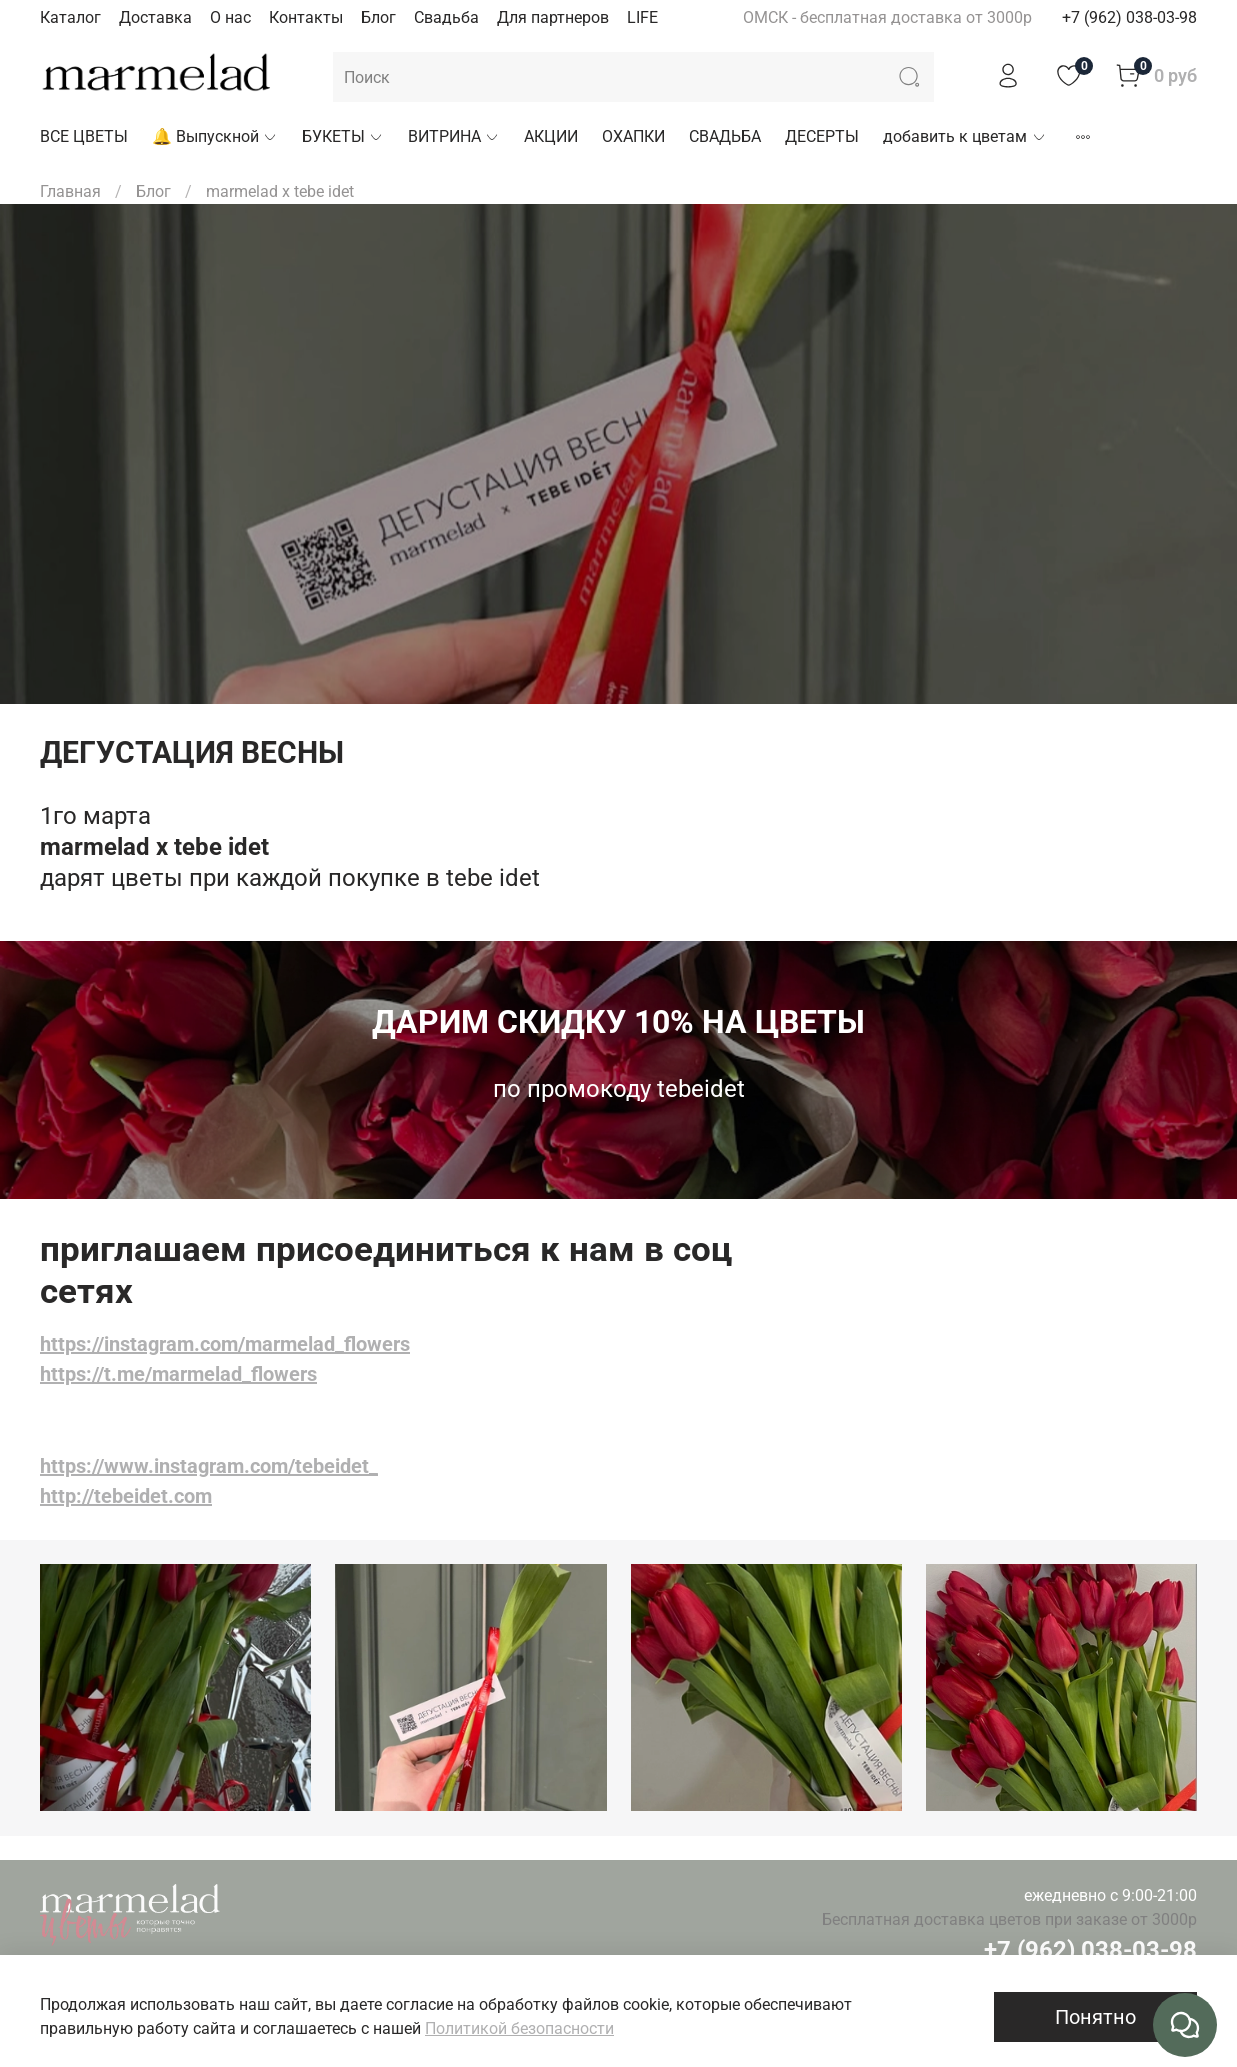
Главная (70, 191)
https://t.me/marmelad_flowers (178, 1374)
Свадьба (446, 17)
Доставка (155, 17)
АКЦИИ (551, 136)
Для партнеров (553, 17)
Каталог (70, 17)
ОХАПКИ (633, 136)
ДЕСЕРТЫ (822, 136)
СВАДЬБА (725, 136)
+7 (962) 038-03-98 (1129, 17)
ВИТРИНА (454, 136)
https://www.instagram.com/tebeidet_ (209, 1466)
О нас (230, 17)
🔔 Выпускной (215, 136)
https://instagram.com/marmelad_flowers (225, 1344)
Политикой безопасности (519, 2028)
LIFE (642, 17)
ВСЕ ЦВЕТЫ (84, 136)
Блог (378, 17)
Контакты (306, 17)
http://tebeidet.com (126, 1496)
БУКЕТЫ (343, 136)
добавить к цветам (964, 136)
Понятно (1095, 2017)
